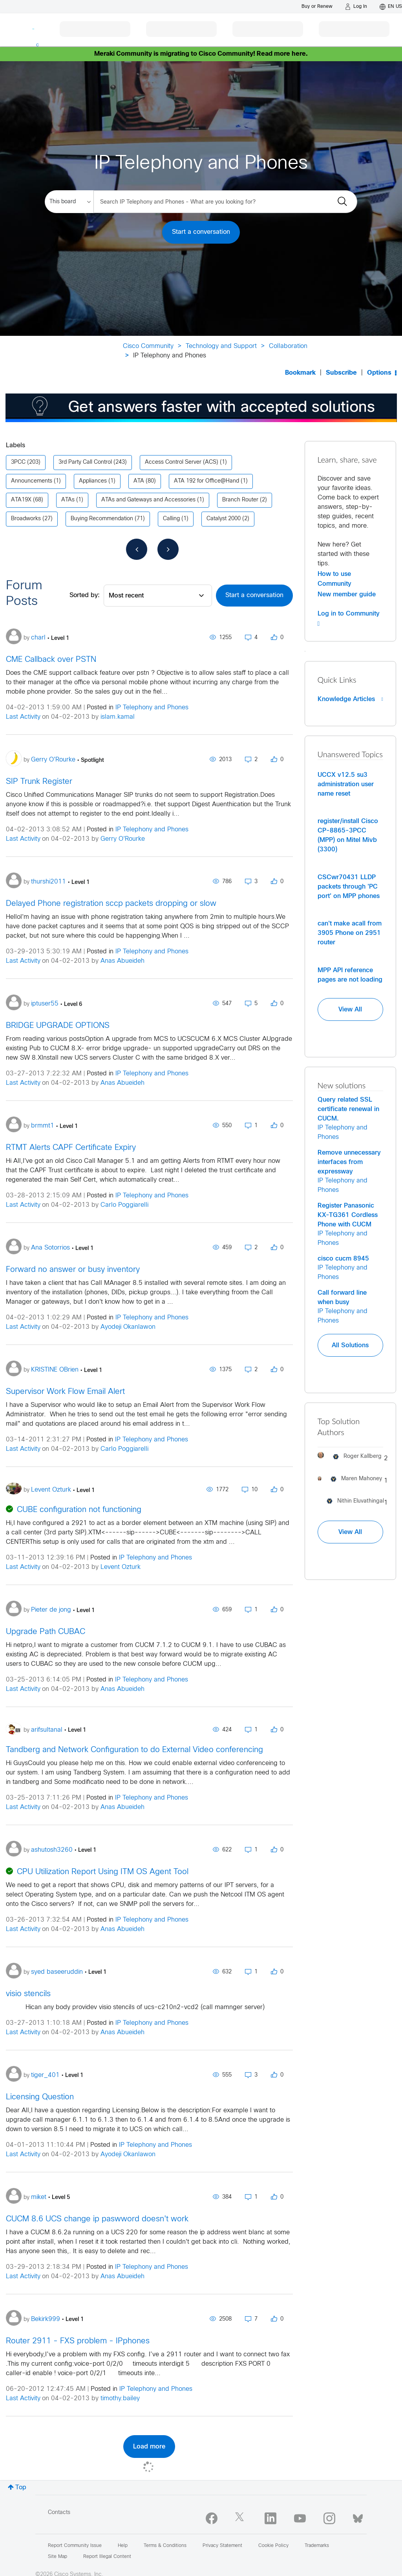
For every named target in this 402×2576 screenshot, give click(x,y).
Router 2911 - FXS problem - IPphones (78, 2341)
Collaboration (288, 346)
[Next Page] (168, 549)
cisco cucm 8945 (343, 1258)
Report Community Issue (75, 2545)
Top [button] (20, 2487)
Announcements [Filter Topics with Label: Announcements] (31, 481)
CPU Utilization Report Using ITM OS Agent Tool (102, 1872)
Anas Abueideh (122, 961)
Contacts (59, 2512)
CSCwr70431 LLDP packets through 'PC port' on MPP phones (349, 886)
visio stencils (28, 1994)
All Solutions (350, 1345)
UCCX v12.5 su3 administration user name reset (346, 784)
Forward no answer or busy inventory (73, 1269)
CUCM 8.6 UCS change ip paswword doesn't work (97, 2219)
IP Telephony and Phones (151, 707)
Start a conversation (201, 232)
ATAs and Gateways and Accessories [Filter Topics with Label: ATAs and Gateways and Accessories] (148, 500)
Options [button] (379, 373)
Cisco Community (148, 346)
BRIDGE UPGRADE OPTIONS (58, 1025)
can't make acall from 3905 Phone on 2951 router (350, 933)
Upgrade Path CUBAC (45, 1632)
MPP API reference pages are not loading (350, 975)
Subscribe (341, 373)
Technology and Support (221, 346)
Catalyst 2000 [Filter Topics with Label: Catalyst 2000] (223, 518)
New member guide (347, 594)
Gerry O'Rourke (122, 839)
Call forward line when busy (342, 1297)
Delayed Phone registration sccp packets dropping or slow (111, 903)
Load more (149, 2446)
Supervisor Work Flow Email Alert (65, 1391)
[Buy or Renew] (317, 6)
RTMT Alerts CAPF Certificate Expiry (71, 1147)
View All (350, 1009)
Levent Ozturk (120, 1567)
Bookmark (300, 373)
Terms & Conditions (165, 2545)
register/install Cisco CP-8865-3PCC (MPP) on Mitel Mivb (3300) (348, 835)
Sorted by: (84, 595)
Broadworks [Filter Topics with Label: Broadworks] (26, 518)
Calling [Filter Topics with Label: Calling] (171, 518)
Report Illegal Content (107, 2556)
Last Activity (23, 717)
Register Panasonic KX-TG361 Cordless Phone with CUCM (348, 1215)
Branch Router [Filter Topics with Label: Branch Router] (240, 500)
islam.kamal (117, 717)
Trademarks (317, 2545)
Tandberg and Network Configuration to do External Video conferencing (134, 1750)
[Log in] (356, 6)
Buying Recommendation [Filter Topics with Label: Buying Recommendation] (102, 518)
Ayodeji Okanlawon (127, 1327)
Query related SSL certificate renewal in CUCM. (348, 1109)
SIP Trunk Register (39, 781)
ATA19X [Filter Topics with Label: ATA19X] (21, 500)
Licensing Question (40, 2097)
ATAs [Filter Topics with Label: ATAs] (68, 500)
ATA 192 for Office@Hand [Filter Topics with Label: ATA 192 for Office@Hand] (206, 481)
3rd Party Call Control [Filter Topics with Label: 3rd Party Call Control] (85, 462)
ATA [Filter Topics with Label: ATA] (138, 481)
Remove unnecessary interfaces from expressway (349, 1162)
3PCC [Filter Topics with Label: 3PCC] (18, 462)
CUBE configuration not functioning (79, 1510)
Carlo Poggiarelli (124, 1205)
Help (123, 2545)
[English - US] (391, 6)
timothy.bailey (120, 2398)
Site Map (57, 2556)
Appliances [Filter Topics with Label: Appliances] (93, 481)
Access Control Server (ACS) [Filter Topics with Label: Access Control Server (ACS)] (181, 462)
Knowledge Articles (350, 699)
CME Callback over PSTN (51, 659)
